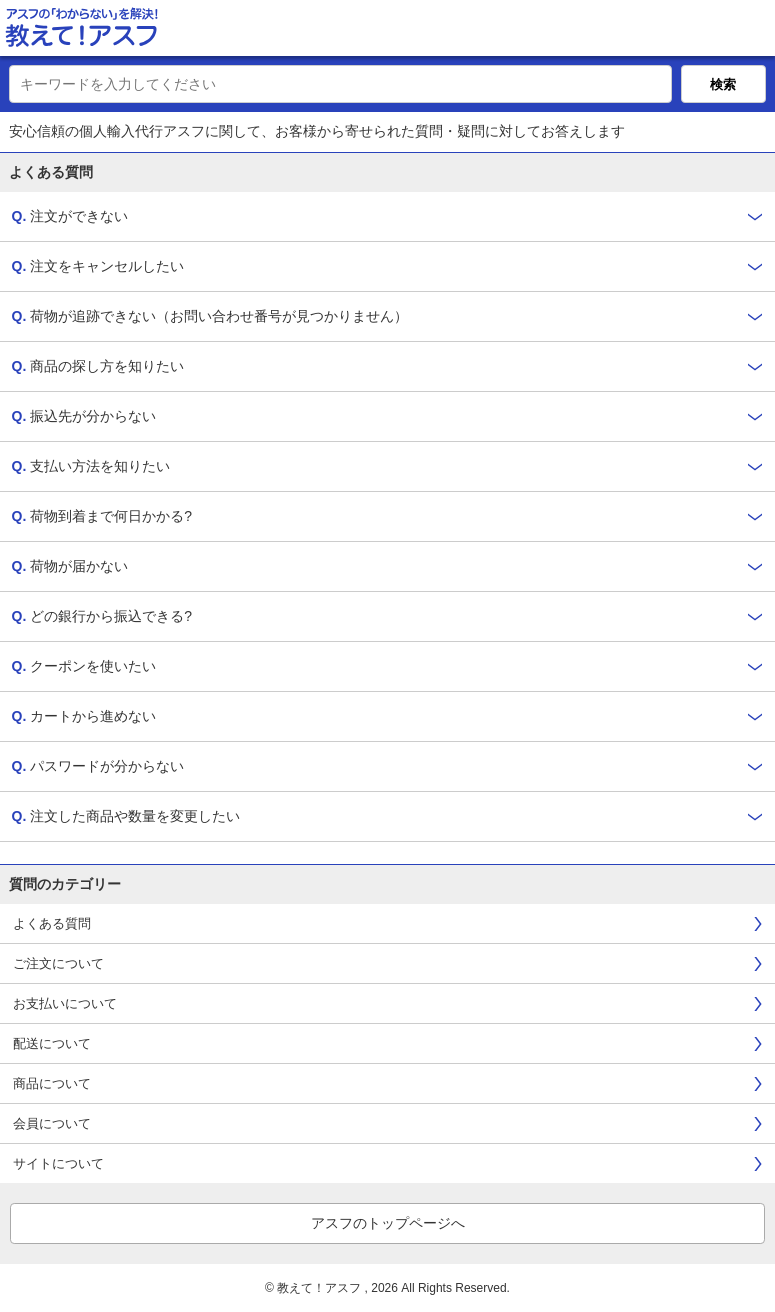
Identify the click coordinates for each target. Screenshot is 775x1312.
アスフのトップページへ (388, 1223)
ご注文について (58, 963)
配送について (52, 1043)
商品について (52, 1083)
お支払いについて (65, 1003)
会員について (52, 1123)
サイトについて (58, 1163)
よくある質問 (52, 923)
